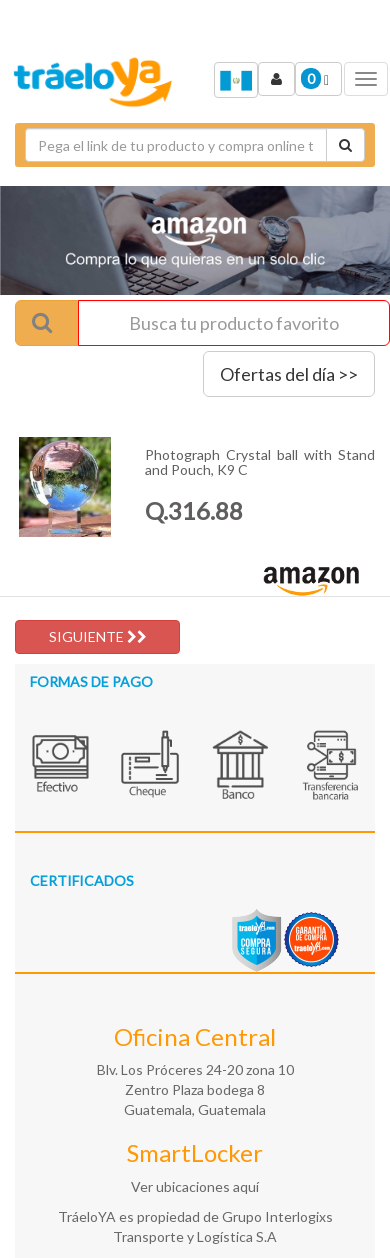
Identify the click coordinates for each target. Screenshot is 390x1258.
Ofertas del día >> (289, 374)
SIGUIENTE (98, 636)
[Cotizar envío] (345, 145)
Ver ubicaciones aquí (195, 1186)
